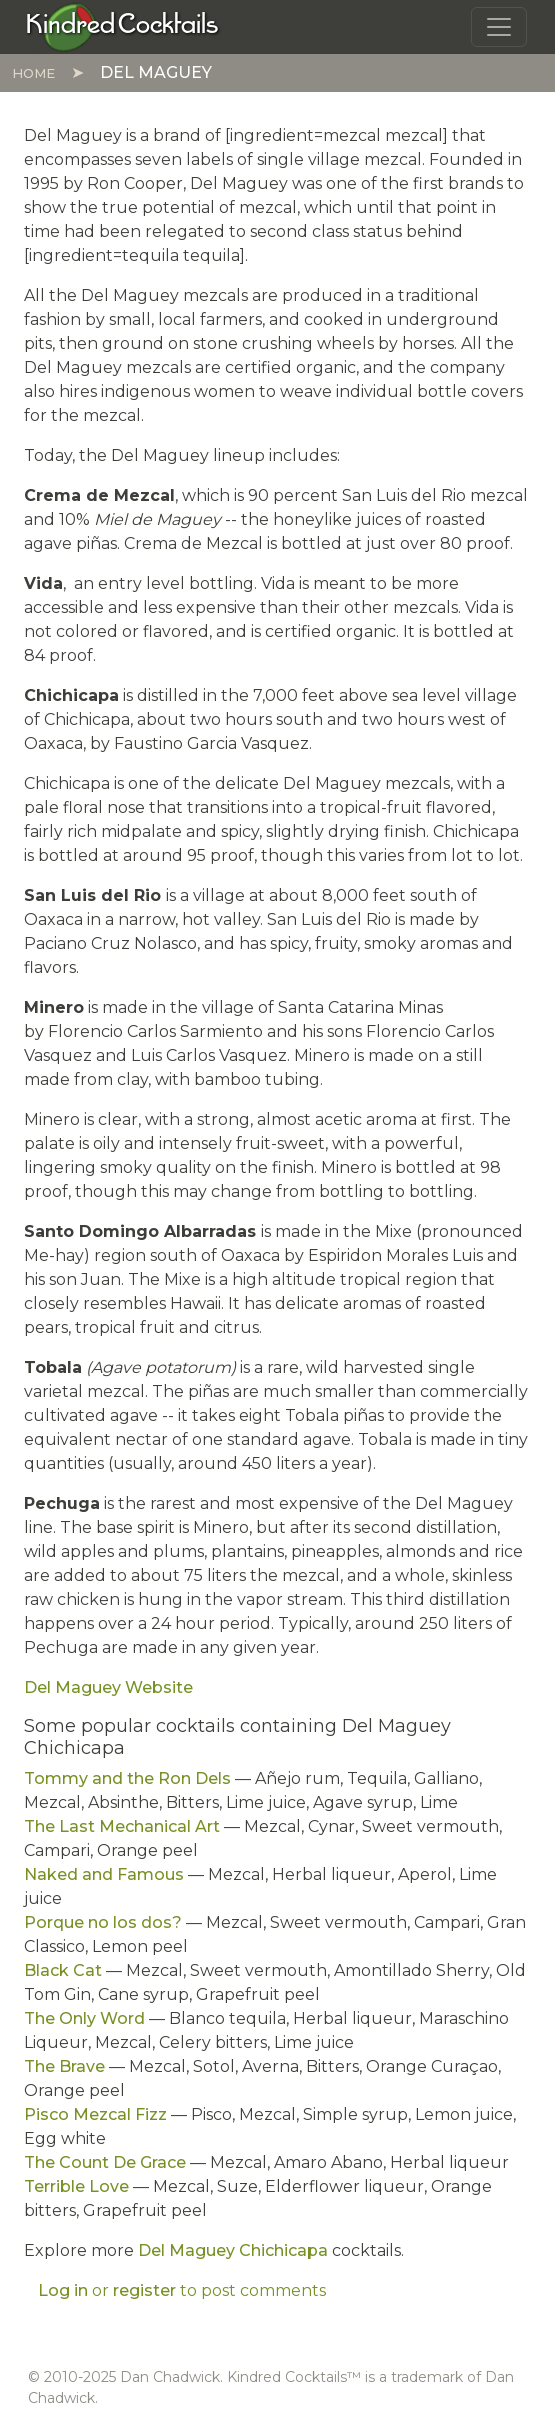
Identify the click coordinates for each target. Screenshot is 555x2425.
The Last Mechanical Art (122, 1826)
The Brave (64, 2066)
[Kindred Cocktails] (122, 26)
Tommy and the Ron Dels (127, 1778)
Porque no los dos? (103, 1922)
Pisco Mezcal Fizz (95, 2114)
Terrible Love (76, 2186)
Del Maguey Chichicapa (233, 2250)
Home (33, 73)
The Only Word (84, 2018)
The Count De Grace (105, 2162)
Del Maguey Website (108, 1687)
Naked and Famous (104, 1874)
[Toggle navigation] (499, 27)
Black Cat (63, 1970)
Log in (63, 2290)
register (144, 2290)
